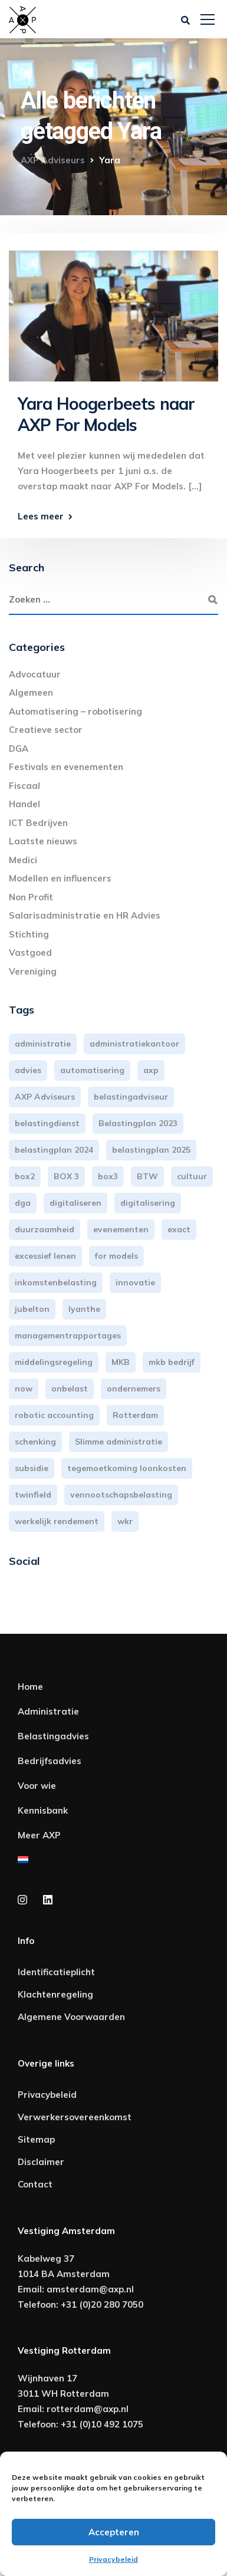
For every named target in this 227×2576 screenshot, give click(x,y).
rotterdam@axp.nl (88, 2408)
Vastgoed (30, 952)
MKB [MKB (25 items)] (120, 1362)
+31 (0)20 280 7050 (102, 2304)
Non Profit (31, 897)
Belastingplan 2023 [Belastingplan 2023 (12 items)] (137, 1123)
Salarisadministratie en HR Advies (84, 915)
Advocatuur (35, 674)
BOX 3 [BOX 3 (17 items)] (66, 1176)
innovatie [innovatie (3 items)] (135, 1282)
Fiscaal (24, 785)
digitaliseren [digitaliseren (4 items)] (75, 1202)
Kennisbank (43, 1810)
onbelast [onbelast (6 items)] (69, 1388)
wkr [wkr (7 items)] (125, 1521)
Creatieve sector (46, 729)
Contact (35, 2184)
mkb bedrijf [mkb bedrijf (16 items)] (172, 1362)
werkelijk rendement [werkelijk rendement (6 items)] (56, 1521)
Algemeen (31, 692)
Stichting (29, 934)
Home (30, 1686)
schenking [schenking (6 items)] (35, 1441)
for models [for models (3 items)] (116, 1256)
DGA (18, 748)
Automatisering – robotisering (75, 711)
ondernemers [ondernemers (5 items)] (133, 1388)
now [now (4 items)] (23, 1388)
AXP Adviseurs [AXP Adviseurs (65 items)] (45, 1096)
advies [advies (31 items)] (28, 1070)
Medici (23, 860)
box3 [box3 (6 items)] (108, 1176)
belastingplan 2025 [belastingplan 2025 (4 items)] (151, 1149)
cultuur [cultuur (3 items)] (192, 1176)
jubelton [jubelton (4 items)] (32, 1309)
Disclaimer (41, 2161)
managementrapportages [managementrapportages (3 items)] (68, 1335)
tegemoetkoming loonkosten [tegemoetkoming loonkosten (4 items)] (126, 1468)
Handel (24, 804)
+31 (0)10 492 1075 (102, 2424)
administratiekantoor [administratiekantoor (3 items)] (134, 1043)
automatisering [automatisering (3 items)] (92, 1070)
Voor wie (37, 1785)
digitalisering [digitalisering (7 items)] (147, 1202)
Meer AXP (39, 1835)
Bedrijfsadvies (49, 1760)
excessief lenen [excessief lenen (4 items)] (45, 1256)
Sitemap (36, 2139)
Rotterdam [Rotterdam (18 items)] (135, 1415)
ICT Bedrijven (38, 822)
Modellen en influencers (60, 878)
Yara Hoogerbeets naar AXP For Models (106, 414)
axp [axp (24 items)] (151, 1070)
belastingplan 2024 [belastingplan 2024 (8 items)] (54, 1149)
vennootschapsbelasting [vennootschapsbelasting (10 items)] (121, 1494)
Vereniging (33, 971)
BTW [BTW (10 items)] (147, 1176)
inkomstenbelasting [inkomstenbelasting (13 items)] (56, 1282)
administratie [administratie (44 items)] (43, 1043)
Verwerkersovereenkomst (74, 2117)
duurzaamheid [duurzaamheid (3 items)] (44, 1229)
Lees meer (41, 516)
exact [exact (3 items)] (178, 1229)
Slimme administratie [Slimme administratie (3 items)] (118, 1441)
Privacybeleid (113, 2559)
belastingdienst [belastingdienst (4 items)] (47, 1123)
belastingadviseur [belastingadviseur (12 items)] (131, 1096)
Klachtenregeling (55, 1994)
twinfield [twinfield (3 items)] (33, 1494)
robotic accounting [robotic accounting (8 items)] (54, 1415)
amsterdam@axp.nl (90, 2289)
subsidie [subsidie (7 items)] (31, 1468)
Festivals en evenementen (66, 766)
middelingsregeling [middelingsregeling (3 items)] (54, 1362)
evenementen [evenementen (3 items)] (121, 1229)
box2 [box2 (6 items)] (25, 1176)
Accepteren (113, 2532)
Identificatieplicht (56, 1972)
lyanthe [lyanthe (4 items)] (84, 1309)
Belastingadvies (53, 1736)
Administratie (48, 1711)
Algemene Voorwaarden (71, 2016)
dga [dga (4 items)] (23, 1202)
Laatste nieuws (43, 841)
